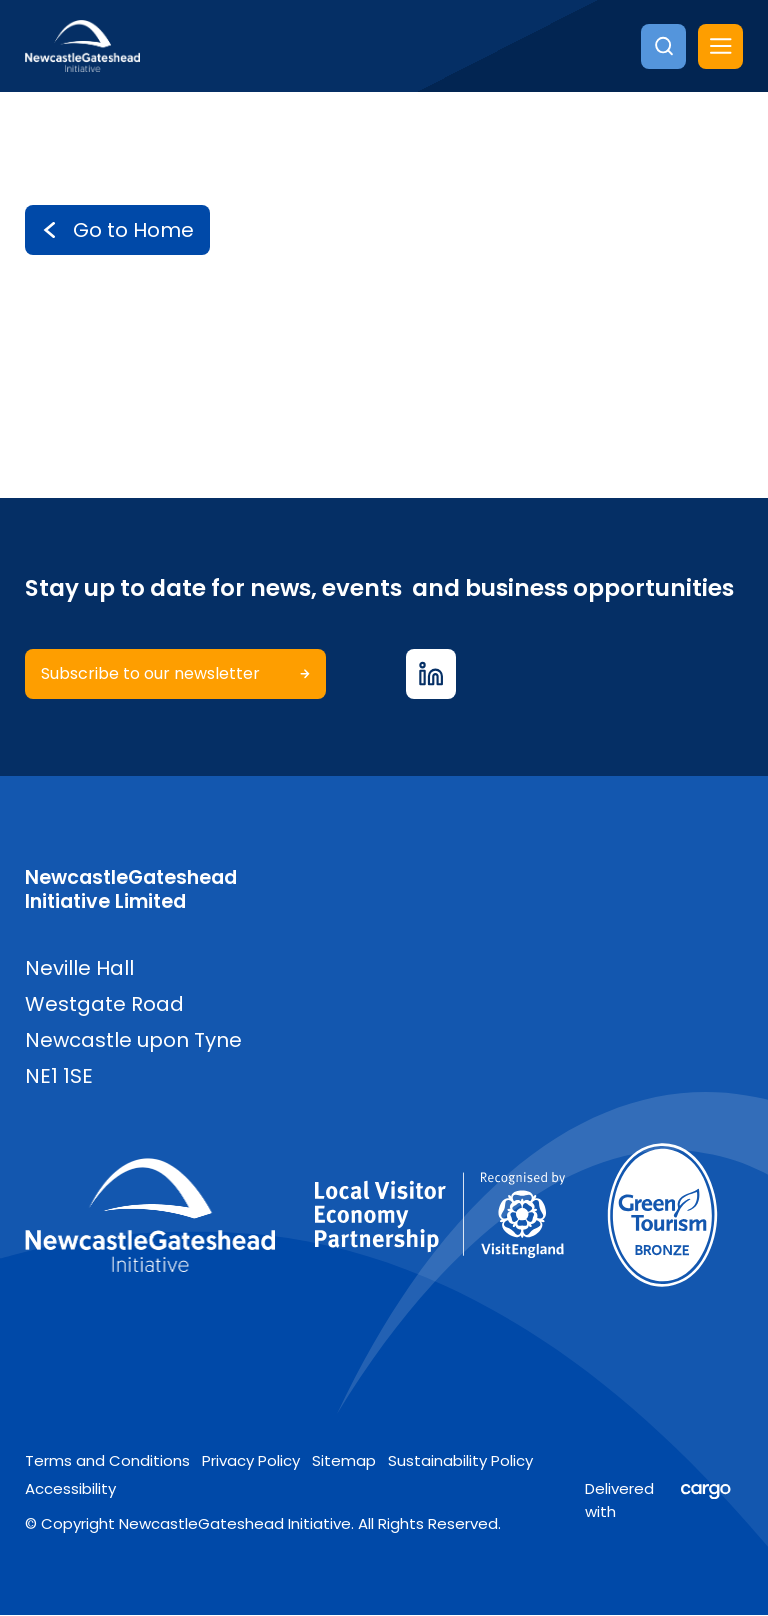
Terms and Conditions (107, 1460)
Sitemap (344, 1460)
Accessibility (70, 1489)
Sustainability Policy (460, 1460)
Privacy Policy (251, 1460)
